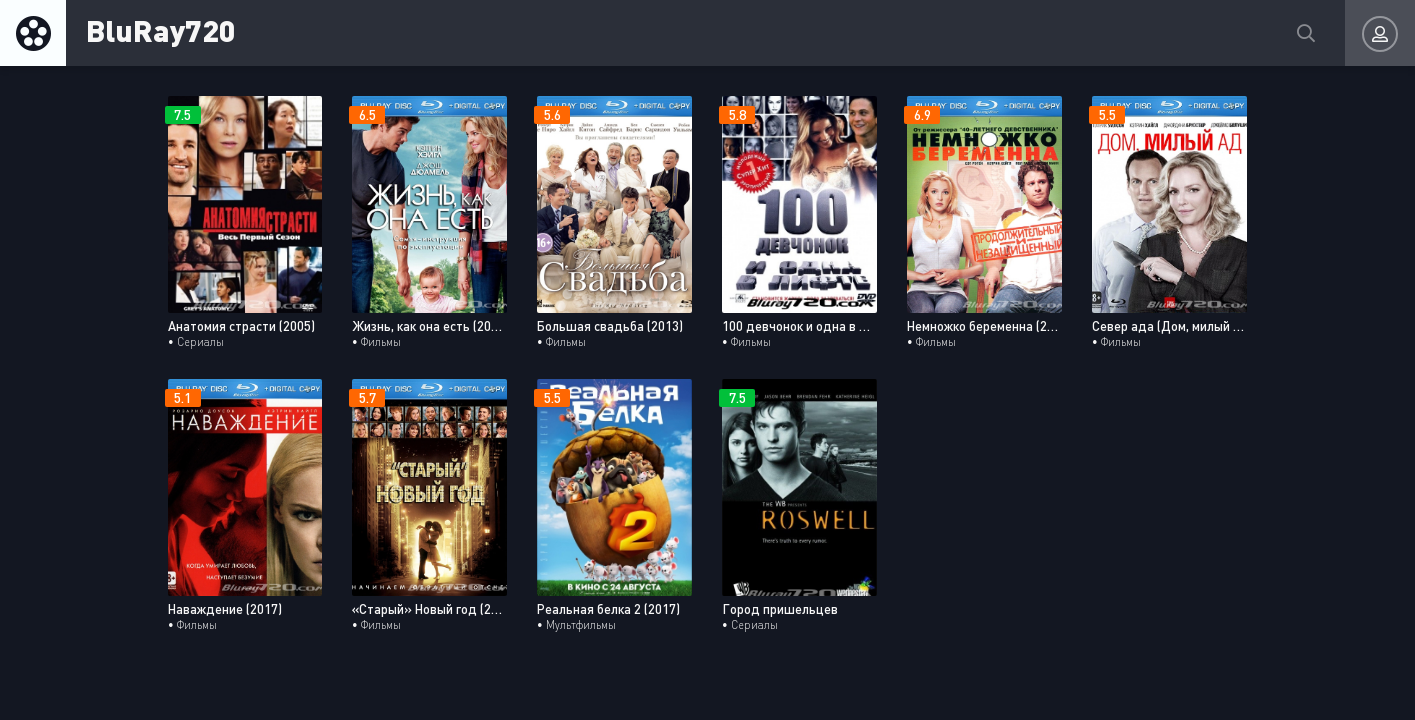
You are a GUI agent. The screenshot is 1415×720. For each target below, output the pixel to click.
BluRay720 (161, 29)
